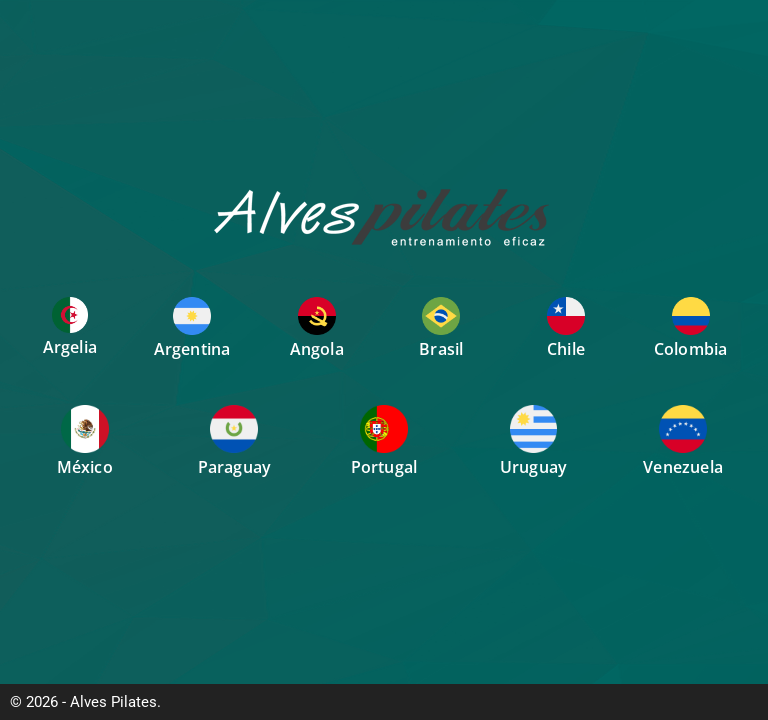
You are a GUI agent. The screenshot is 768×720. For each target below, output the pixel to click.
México (85, 467)
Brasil (441, 349)
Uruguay (533, 467)
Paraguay (235, 467)
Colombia (691, 349)
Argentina (192, 349)
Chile (566, 349)
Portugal (384, 467)
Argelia (70, 347)
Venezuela (683, 467)
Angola (317, 349)
